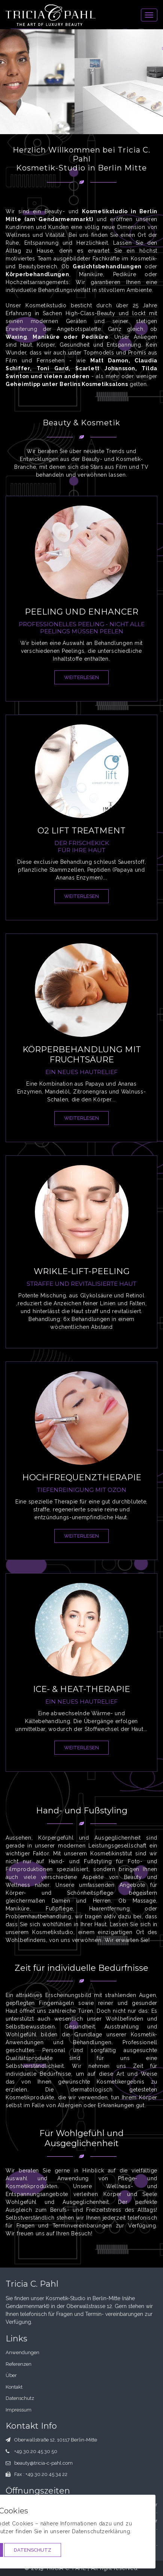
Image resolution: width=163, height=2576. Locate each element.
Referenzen (18, 2364)
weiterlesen (81, 677)
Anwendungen (22, 2352)
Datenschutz (32, 2550)
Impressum (18, 2410)
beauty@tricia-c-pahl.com (43, 2463)
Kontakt (14, 2387)
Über (11, 2375)
